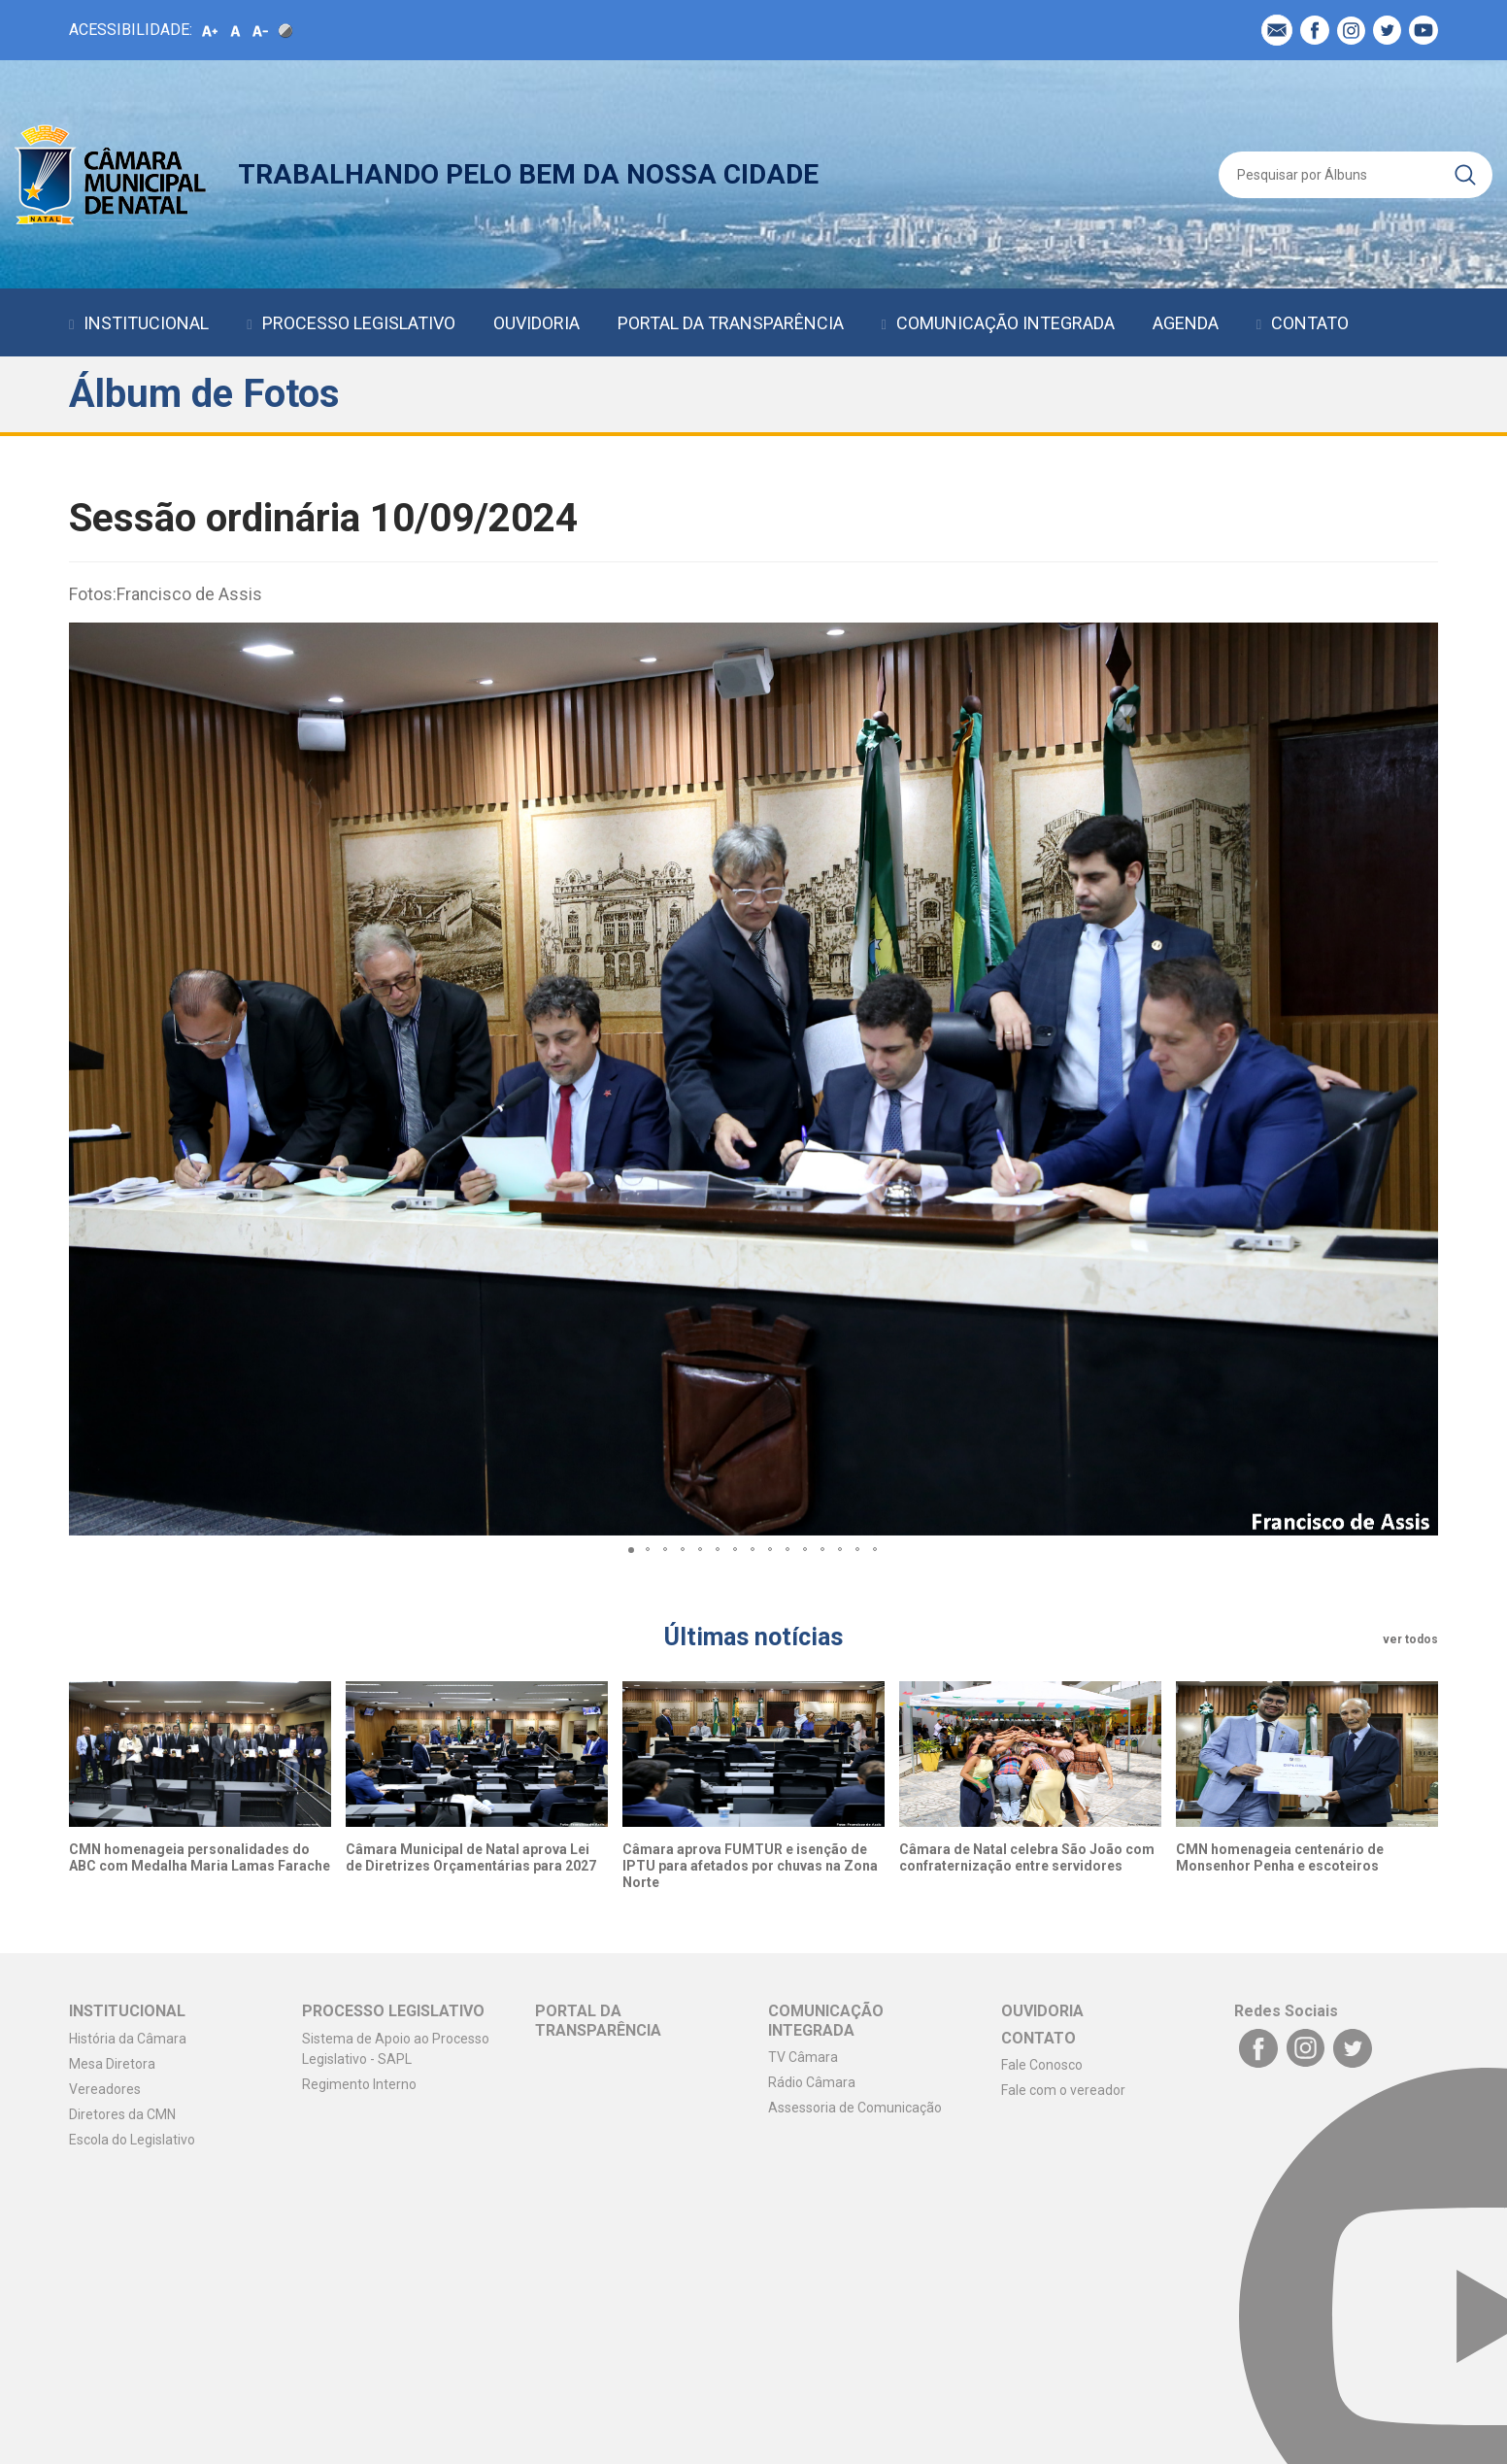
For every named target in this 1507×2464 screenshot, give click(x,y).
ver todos (1410, 1639)
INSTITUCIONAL (146, 323)
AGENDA (1186, 323)
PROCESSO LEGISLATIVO (358, 323)
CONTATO (1310, 323)
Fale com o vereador (1063, 2090)
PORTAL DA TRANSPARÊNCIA (731, 323)
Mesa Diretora (112, 2064)
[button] (1420, 1079)
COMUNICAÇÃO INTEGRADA (1005, 323)
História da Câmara (127, 2038)
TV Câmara (803, 2057)
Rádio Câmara (811, 2082)
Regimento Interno (359, 2084)
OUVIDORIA (536, 323)
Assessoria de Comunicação (855, 2107)
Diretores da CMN (122, 2114)
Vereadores (105, 2089)
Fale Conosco (1042, 2065)
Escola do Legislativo (132, 2139)
